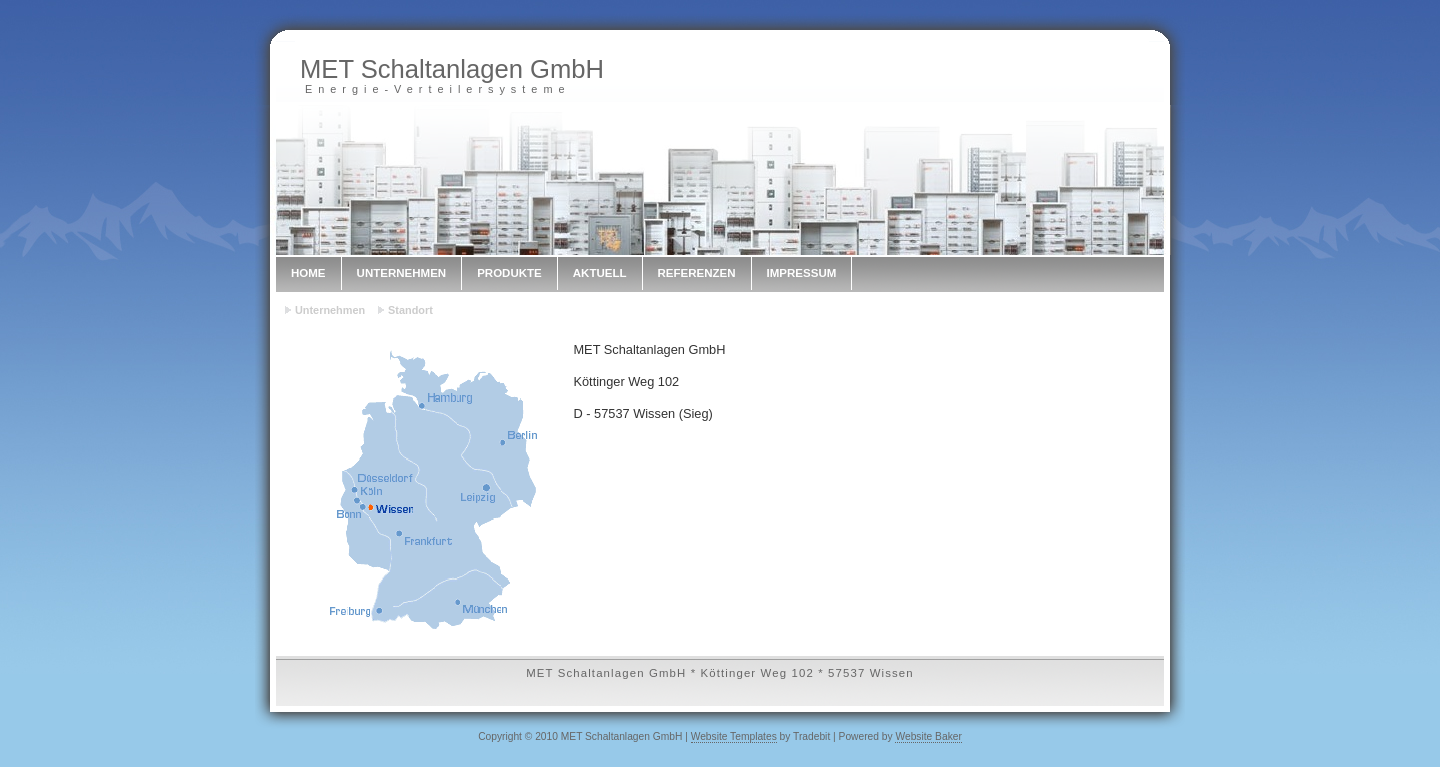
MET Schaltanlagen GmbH (452, 69)
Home (308, 273)
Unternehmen (402, 273)
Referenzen (697, 273)
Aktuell (600, 273)
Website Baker (928, 736)
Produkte (509, 273)
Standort (410, 310)
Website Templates (734, 736)
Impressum (802, 273)
